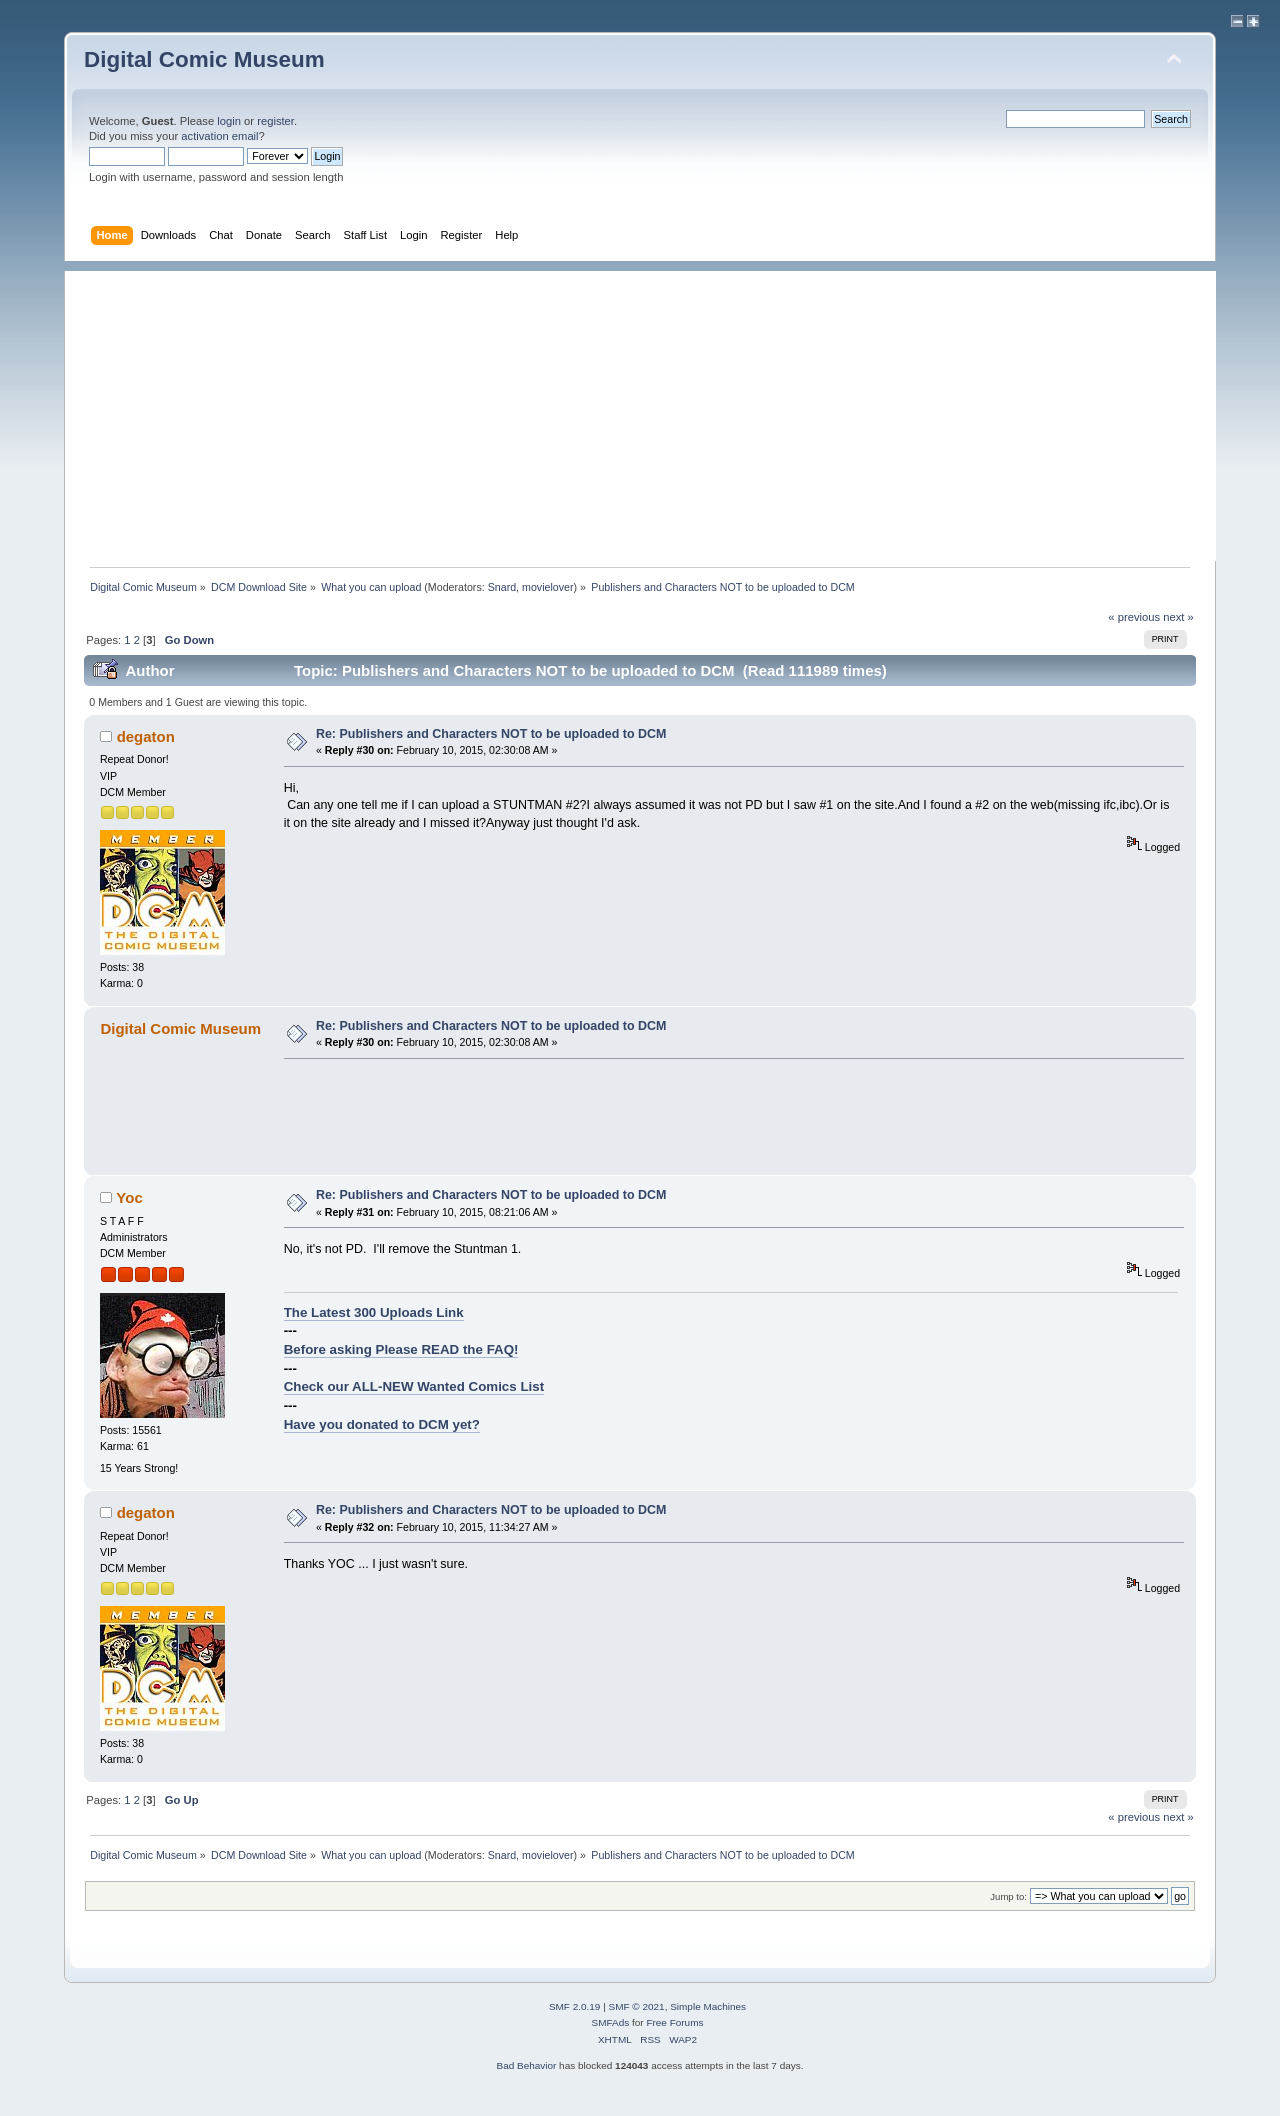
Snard (502, 587)
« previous (1134, 617)
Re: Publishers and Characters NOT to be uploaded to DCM (491, 734)
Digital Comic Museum (204, 59)
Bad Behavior (526, 2065)
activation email (219, 136)
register (275, 121)
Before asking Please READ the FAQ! (401, 1349)
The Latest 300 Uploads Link (374, 1312)
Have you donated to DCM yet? (382, 1424)
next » (1178, 617)
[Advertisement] (650, 411)
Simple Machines (708, 2006)
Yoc (129, 1197)
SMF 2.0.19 (575, 2006)
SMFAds (611, 2022)
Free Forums (674, 2022)
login (229, 121)
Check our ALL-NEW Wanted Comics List (414, 1386)
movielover (548, 587)
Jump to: (1008, 1896)
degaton (146, 736)
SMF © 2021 (637, 2006)
